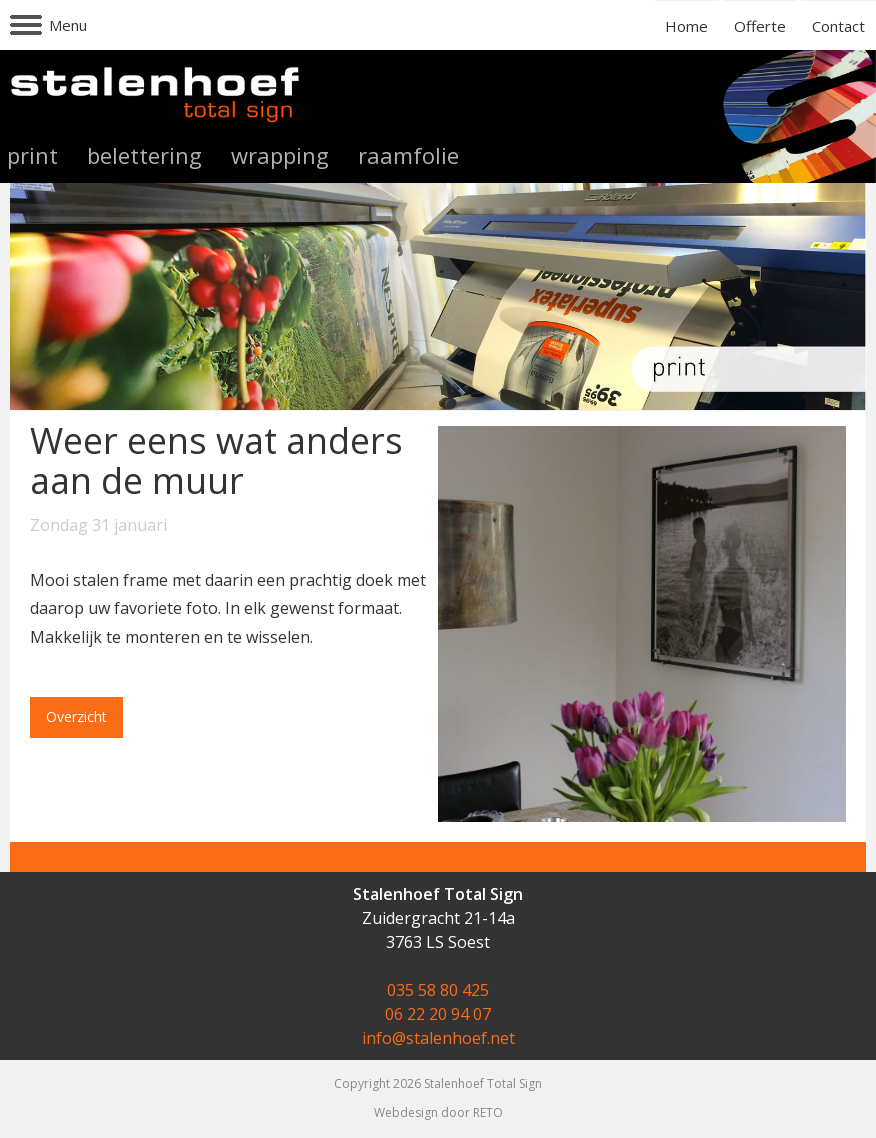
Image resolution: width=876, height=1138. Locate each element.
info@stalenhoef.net (438, 1038)
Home (686, 26)
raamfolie (408, 155)
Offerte (760, 26)
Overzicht (76, 716)
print (32, 155)
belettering (144, 155)
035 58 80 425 (438, 990)
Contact (838, 26)
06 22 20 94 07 (438, 1014)
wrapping (280, 155)
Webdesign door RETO (438, 1112)
